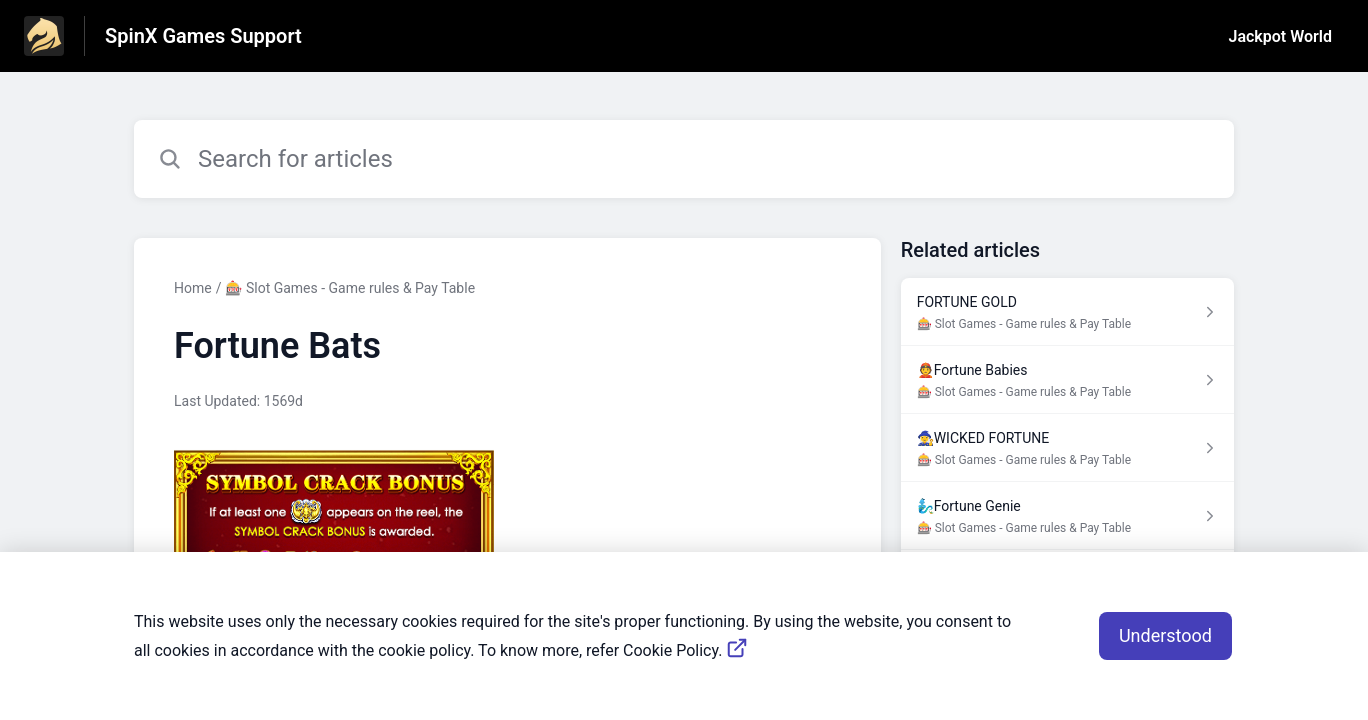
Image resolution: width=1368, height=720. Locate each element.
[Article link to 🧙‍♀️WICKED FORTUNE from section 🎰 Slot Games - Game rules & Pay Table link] (1067, 448)
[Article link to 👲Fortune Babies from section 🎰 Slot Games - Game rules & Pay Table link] (1067, 380)
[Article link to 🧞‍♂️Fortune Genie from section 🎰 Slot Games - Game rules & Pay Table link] (1067, 516)
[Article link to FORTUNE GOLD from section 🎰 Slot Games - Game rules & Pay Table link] (1067, 312)
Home (193, 288)
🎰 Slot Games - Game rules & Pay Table (350, 288)
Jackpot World (1280, 36)
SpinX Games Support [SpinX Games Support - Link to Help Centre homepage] (203, 36)
